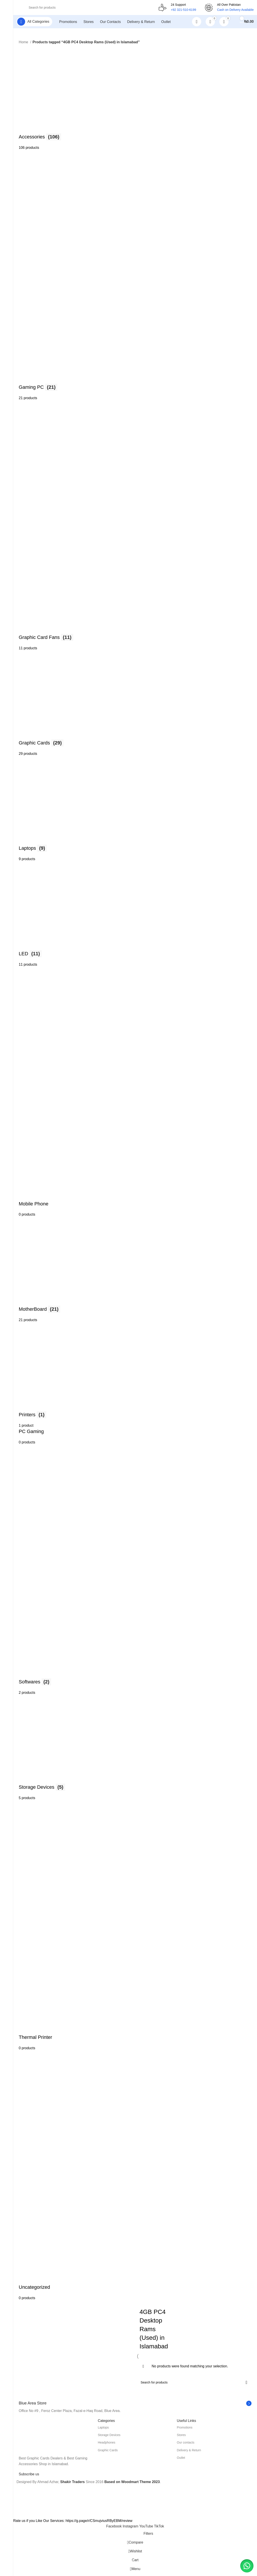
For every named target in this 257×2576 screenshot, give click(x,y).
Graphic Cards (108, 2452)
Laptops (103, 2430)
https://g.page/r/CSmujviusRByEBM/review (98, 2523)
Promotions (184, 2430)
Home (24, 45)
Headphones (106, 2445)
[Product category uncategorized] (135, 1176)
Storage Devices (109, 2437)
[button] (246, 2565)
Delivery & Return (189, 2452)
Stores (181, 2437)
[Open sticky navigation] (34, 24)
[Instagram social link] (131, 2529)
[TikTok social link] (159, 2529)
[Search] (87, 9)
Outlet (181, 2460)
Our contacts (185, 2445)
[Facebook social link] (114, 2529)
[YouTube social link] (146, 2529)
